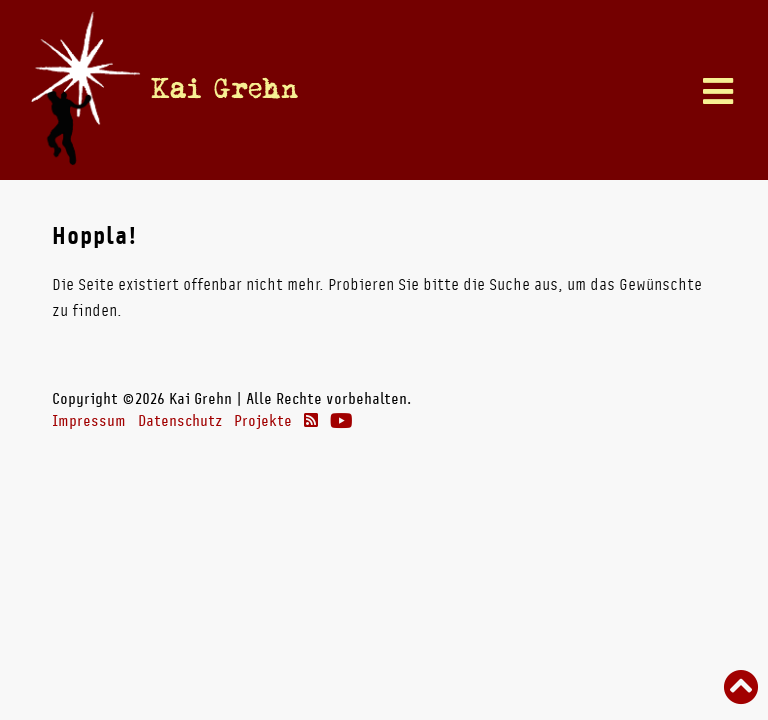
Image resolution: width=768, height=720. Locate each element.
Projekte (263, 421)
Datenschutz (180, 421)
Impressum (89, 421)
